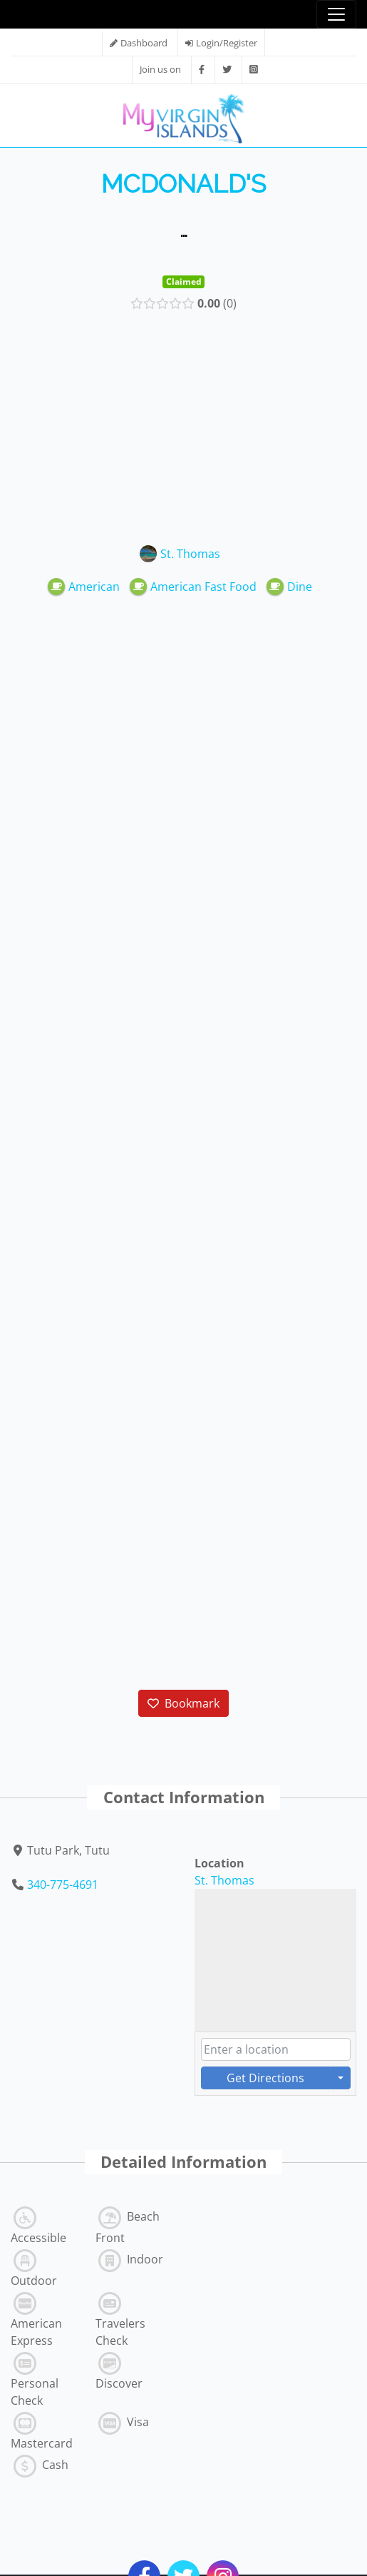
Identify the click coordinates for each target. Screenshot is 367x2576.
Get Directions (265, 2078)
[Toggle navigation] (336, 14)
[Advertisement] (184, 424)
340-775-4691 (62, 1884)
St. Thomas (224, 1880)
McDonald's (183, 183)
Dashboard (143, 42)
